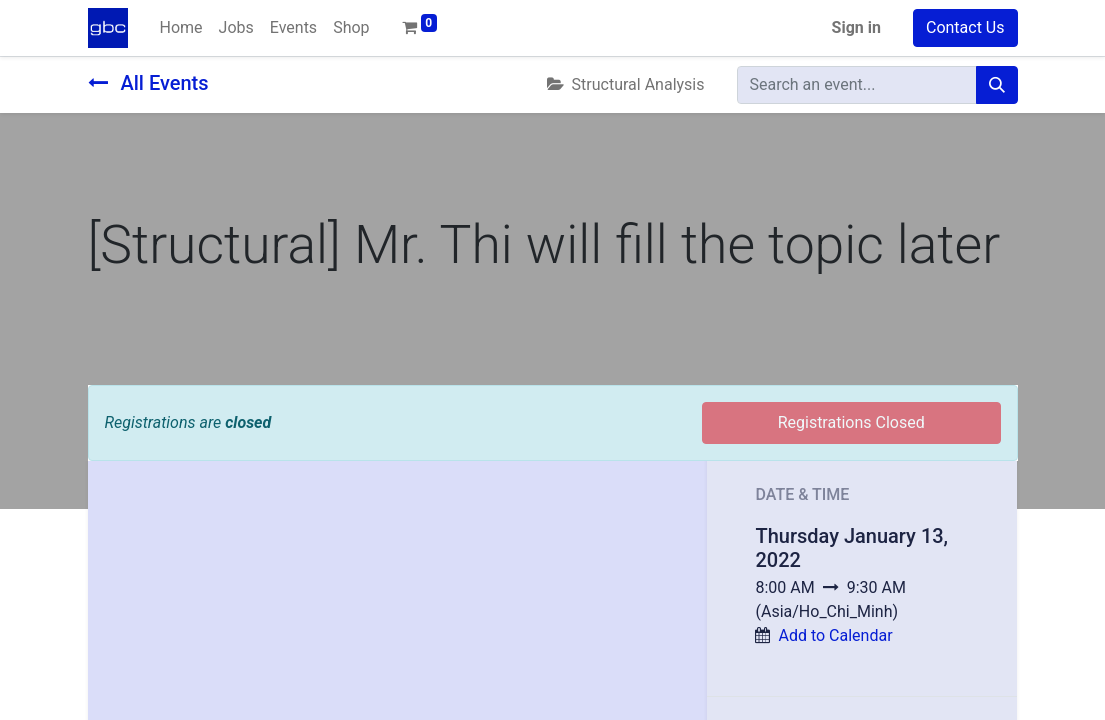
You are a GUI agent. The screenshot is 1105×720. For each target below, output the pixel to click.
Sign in (856, 27)
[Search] (997, 85)
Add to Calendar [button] (835, 635)
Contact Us (965, 27)
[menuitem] (181, 28)
